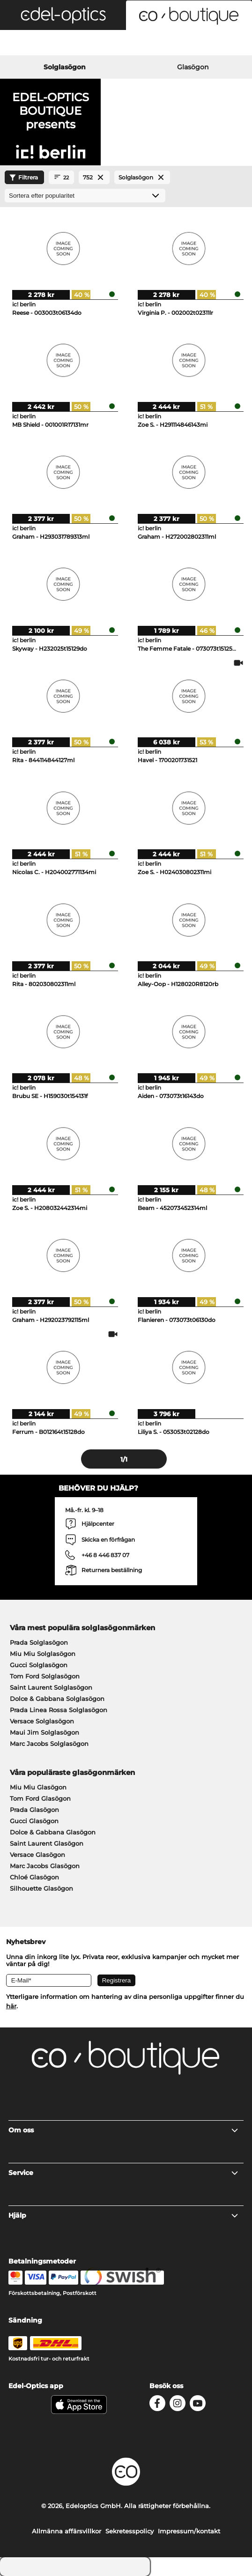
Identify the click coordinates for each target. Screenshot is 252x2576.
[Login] (125, 44)
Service (123, 2172)
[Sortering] (85, 195)
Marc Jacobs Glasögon (45, 1866)
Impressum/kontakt (189, 2531)
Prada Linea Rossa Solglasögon (58, 1710)
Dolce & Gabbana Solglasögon (57, 1698)
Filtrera (22, 177)
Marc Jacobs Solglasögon (49, 1743)
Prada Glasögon (34, 1809)
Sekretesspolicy (129, 2531)
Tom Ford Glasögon (40, 1798)
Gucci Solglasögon (38, 1665)
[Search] (41, 44)
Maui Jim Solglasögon (44, 1732)
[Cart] (210, 44)
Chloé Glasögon (34, 1877)
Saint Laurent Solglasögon (51, 1687)
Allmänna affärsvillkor (66, 2531)
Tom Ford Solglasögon (45, 1676)
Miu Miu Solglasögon (42, 1653)
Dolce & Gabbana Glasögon (53, 1832)
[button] (63, 15)
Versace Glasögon (37, 1854)
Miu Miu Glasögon (38, 1787)
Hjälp (123, 2215)
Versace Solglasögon (42, 1721)
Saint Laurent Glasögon (46, 1843)
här (11, 2006)
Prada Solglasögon (39, 1642)
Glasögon (193, 67)
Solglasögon (65, 67)
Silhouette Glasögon (41, 1888)
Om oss (123, 2130)
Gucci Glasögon (34, 1821)
